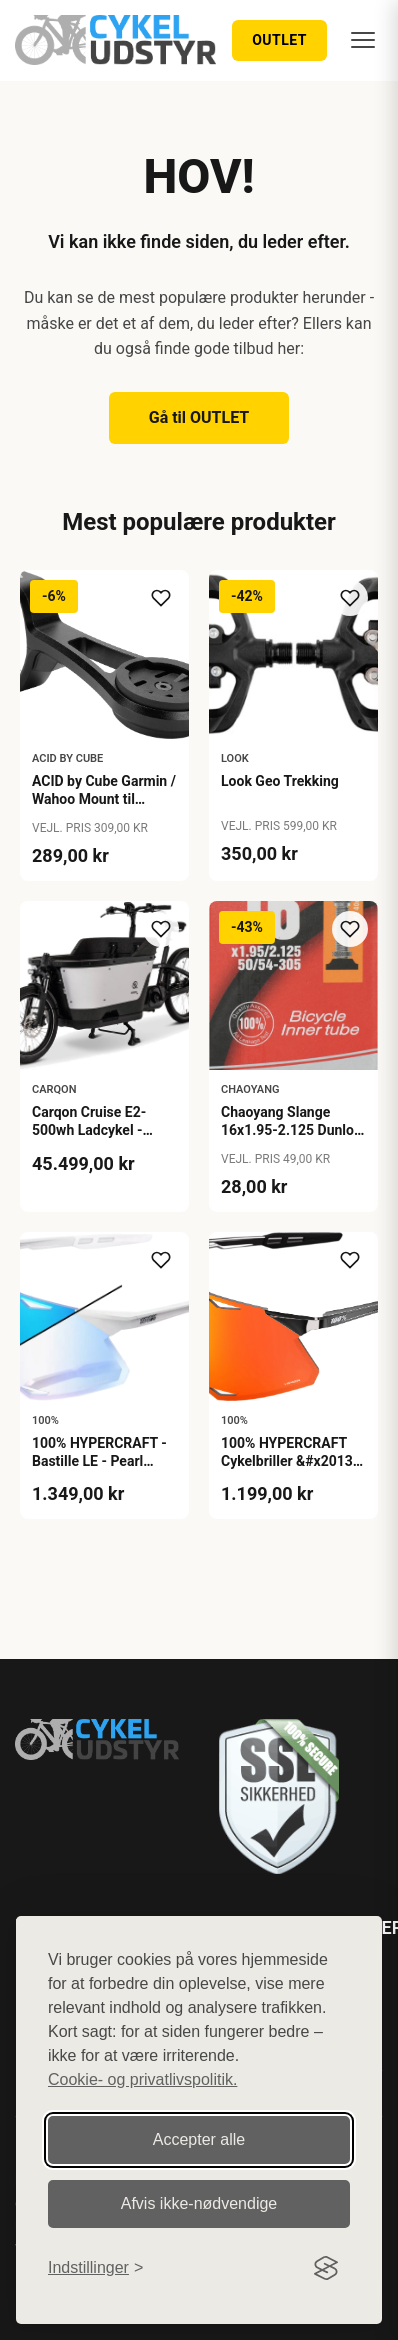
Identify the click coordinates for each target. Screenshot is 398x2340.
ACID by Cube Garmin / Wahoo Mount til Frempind (104, 799)
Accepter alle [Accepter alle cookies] (199, 2139)
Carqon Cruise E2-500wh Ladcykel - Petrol (89, 1130)
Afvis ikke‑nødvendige (199, 2203)
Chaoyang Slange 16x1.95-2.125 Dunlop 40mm (291, 1130)
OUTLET (279, 40)
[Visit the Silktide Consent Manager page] (326, 2268)
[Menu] (363, 40)
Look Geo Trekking (280, 781)
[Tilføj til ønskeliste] (161, 598)
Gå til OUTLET (199, 417)
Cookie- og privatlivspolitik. (142, 2079)
